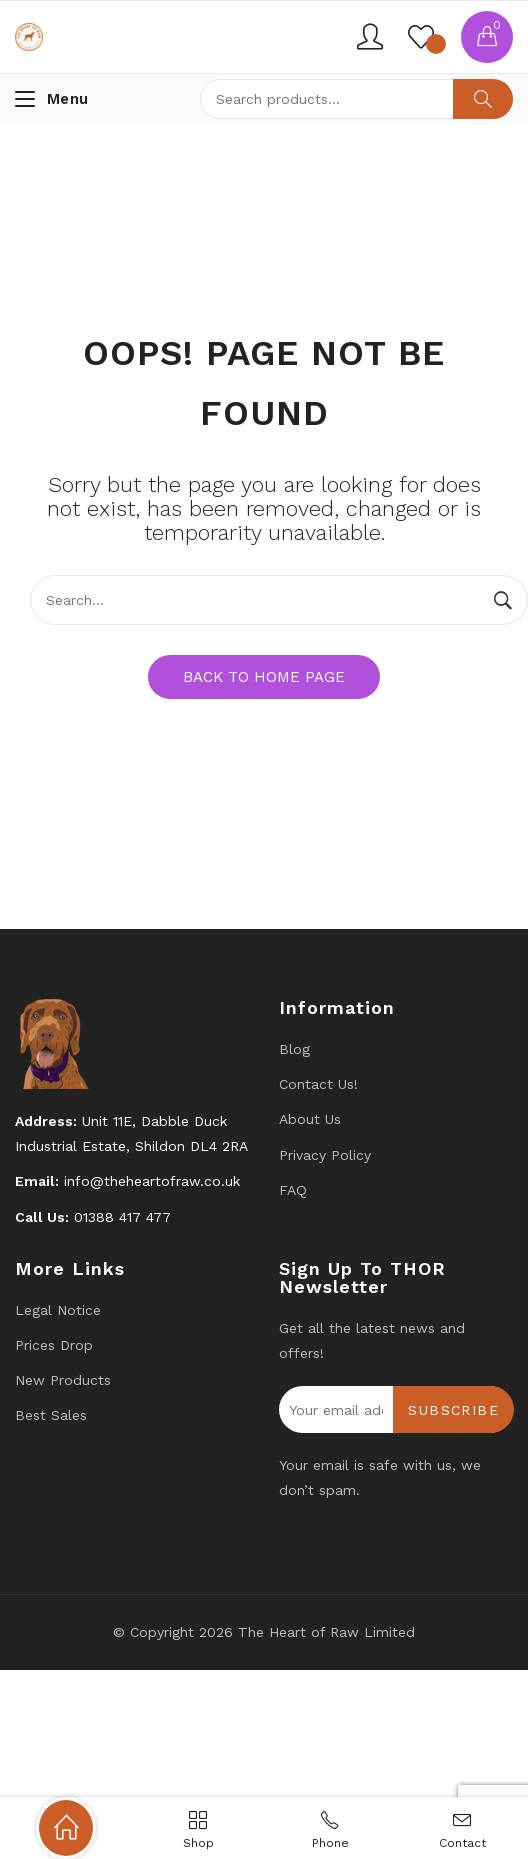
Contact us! (318, 1084)
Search (483, 99)
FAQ (293, 1190)
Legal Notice (58, 1310)
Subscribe (453, 1410)
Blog (294, 1049)
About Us (310, 1119)
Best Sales (51, 1415)
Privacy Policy (325, 1155)
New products (63, 1380)
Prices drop (54, 1345)
